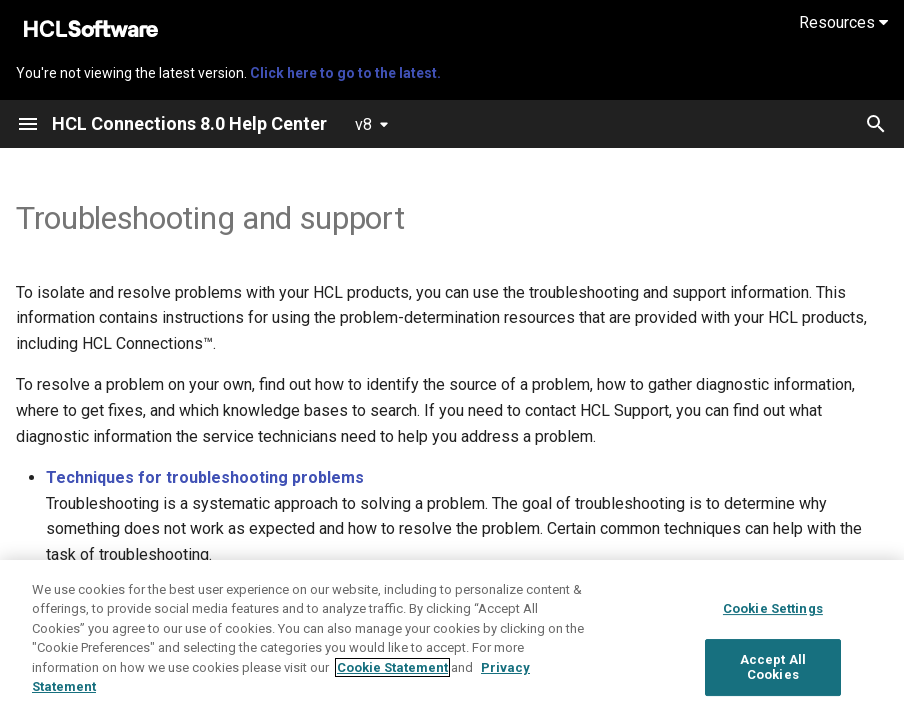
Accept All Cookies (773, 667)
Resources (843, 22)
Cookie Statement (392, 667)
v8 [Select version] (363, 124)
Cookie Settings (773, 608)
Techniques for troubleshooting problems (205, 477)
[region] (452, 640)
